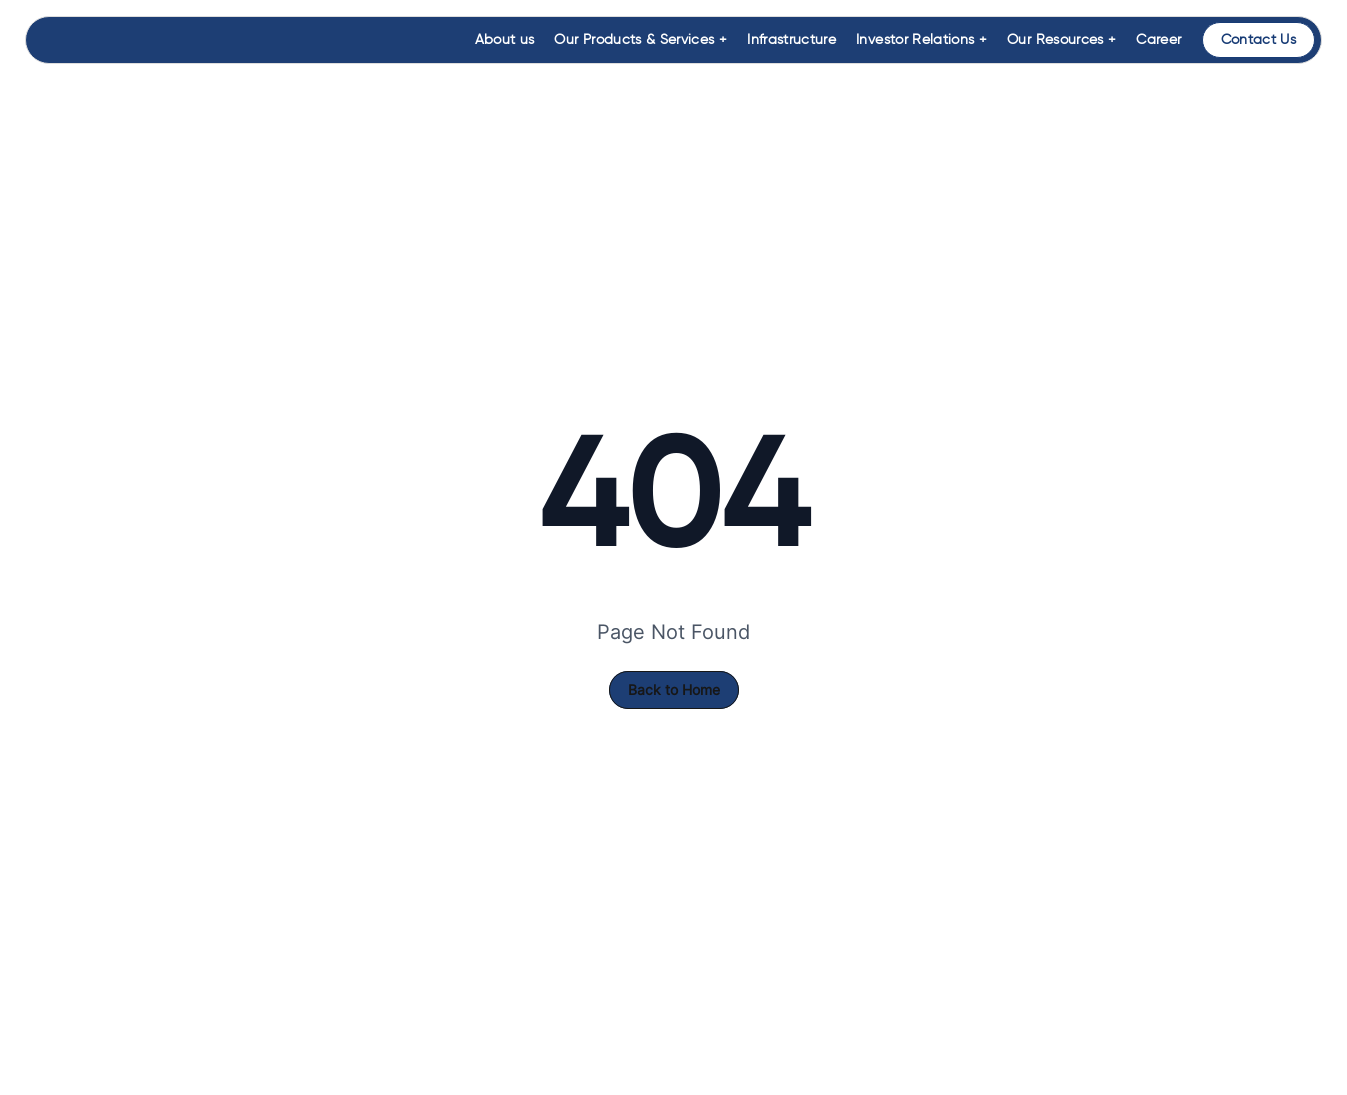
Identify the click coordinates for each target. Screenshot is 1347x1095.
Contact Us (1259, 40)
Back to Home (674, 690)
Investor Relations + (921, 40)
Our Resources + (1061, 40)
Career (1158, 40)
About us (505, 40)
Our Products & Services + (640, 40)
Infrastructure (791, 40)
